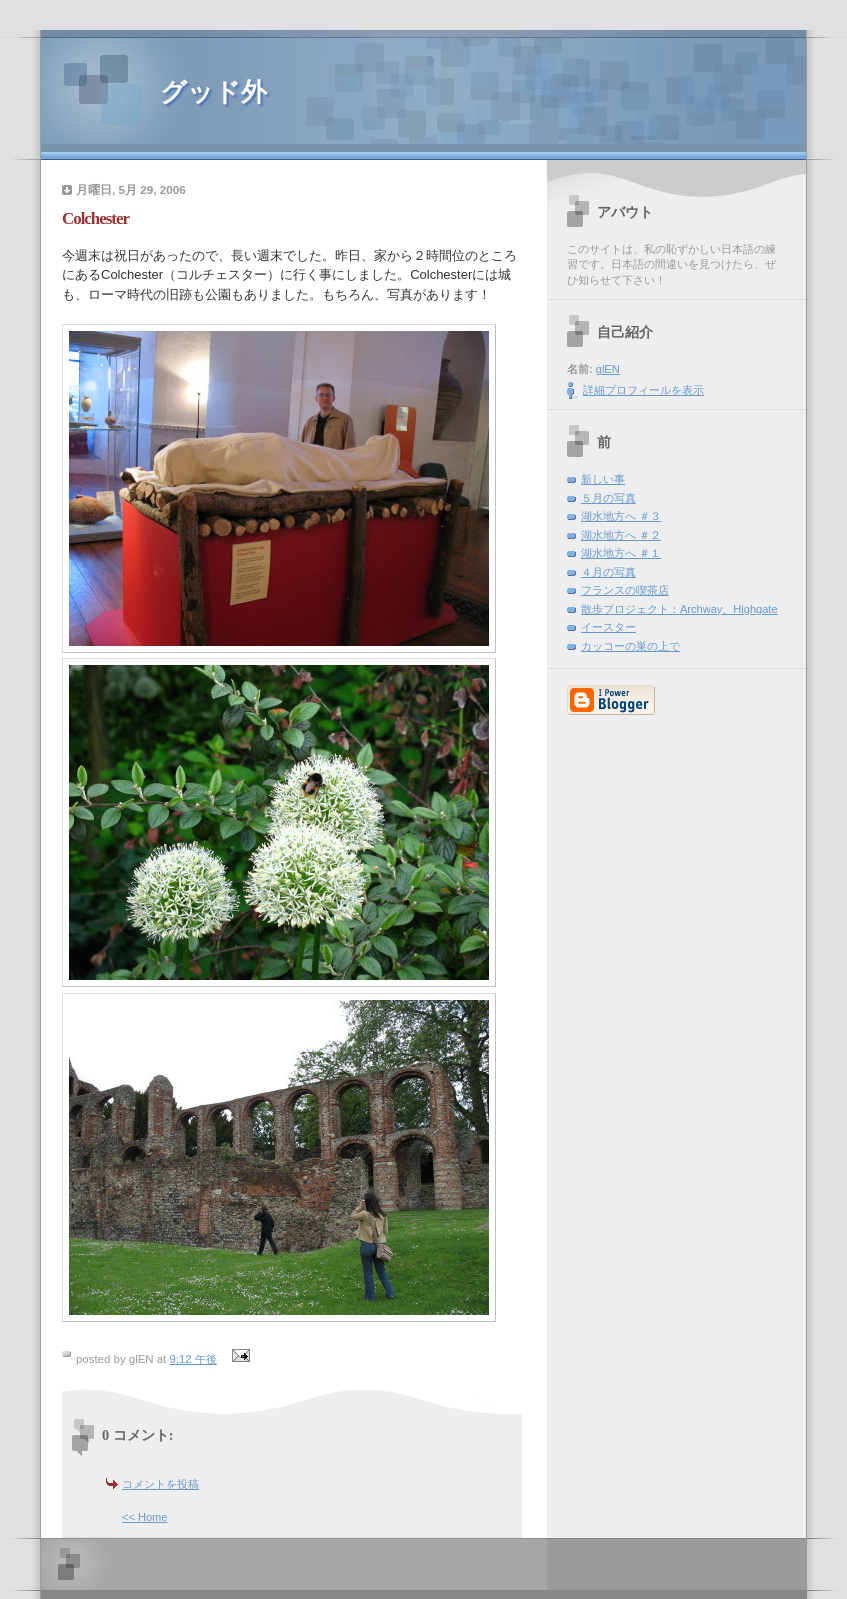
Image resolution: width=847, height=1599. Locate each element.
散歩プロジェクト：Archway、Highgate (679, 609)
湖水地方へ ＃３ (621, 516)
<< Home (144, 1517)
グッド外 (213, 92)
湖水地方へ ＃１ (621, 553)
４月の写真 (608, 572)
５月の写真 (608, 498)
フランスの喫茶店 (625, 590)
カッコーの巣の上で (630, 646)
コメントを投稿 (160, 1484)
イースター (608, 627)
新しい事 (603, 479)
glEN (608, 369)
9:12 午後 (192, 1359)
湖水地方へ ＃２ (621, 535)
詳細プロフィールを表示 (643, 390)
